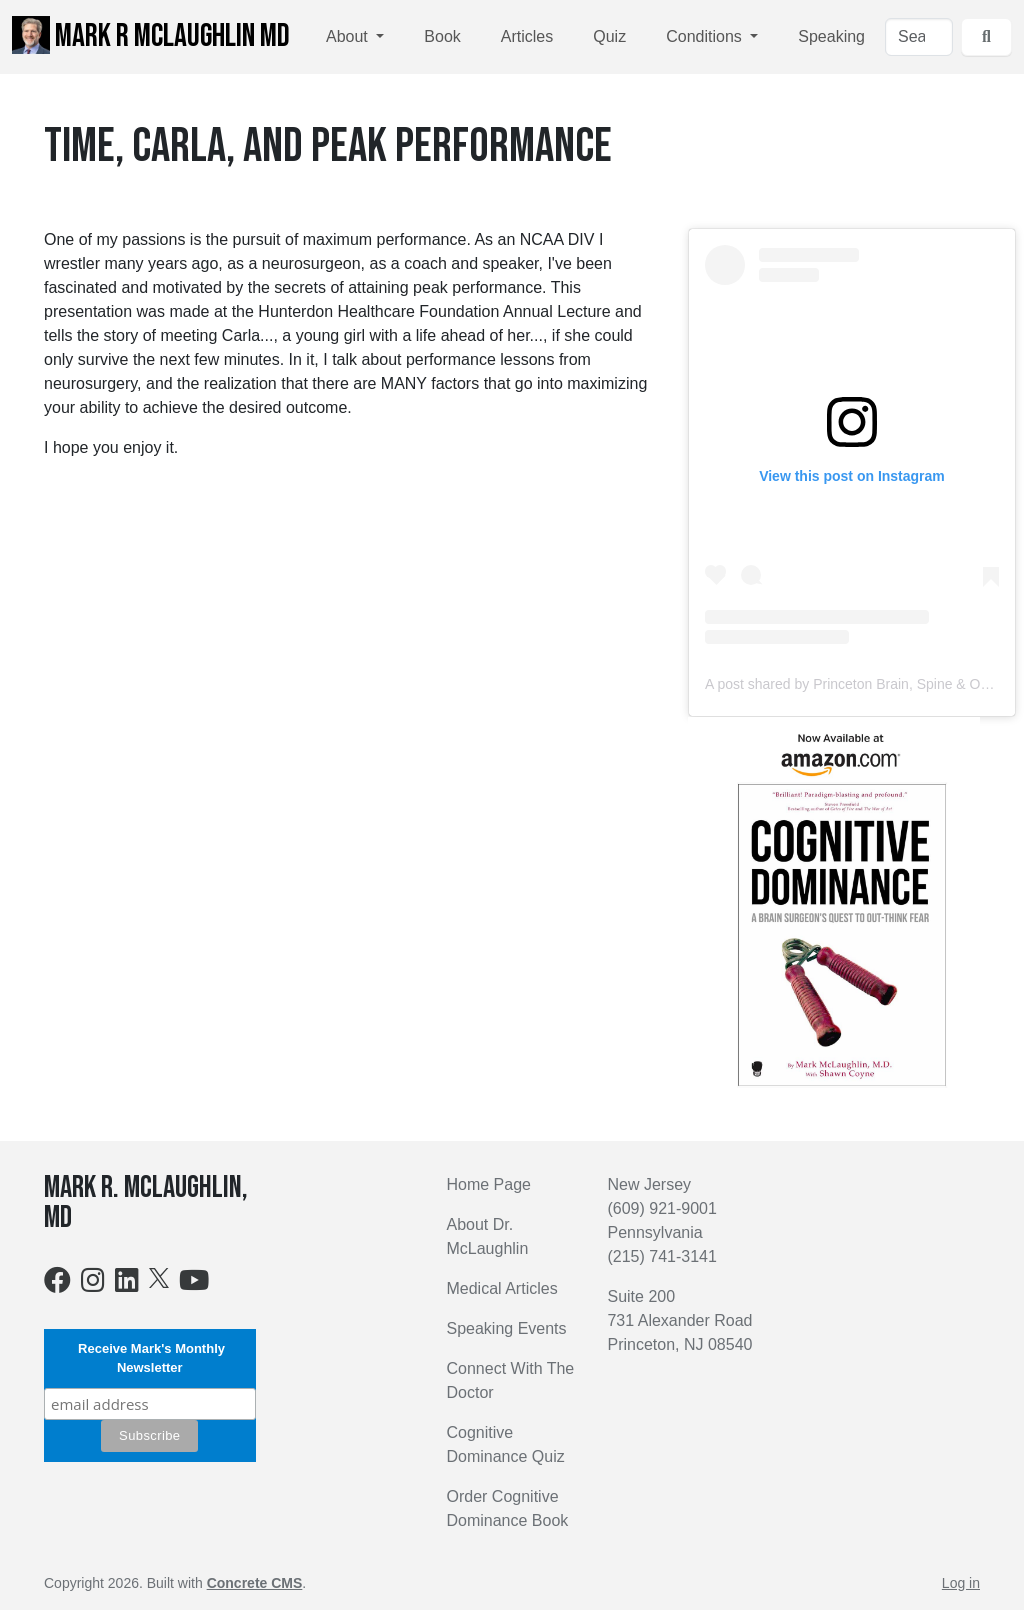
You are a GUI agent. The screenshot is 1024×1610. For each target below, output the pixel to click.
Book (442, 36)
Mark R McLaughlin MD (151, 36)
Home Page (488, 1184)
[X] (159, 1277)
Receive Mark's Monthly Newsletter (150, 1358)
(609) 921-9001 (661, 1208)
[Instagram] (93, 1284)
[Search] (919, 37)
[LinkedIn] (127, 1284)
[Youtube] (194, 1284)
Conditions (706, 36)
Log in (961, 1583)
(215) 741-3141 (661, 1256)
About (349, 36)
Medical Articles (501, 1288)
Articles (527, 36)
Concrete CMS (255, 1583)
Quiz (609, 36)
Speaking (831, 36)
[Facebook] (57, 1284)
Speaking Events (506, 1328)
